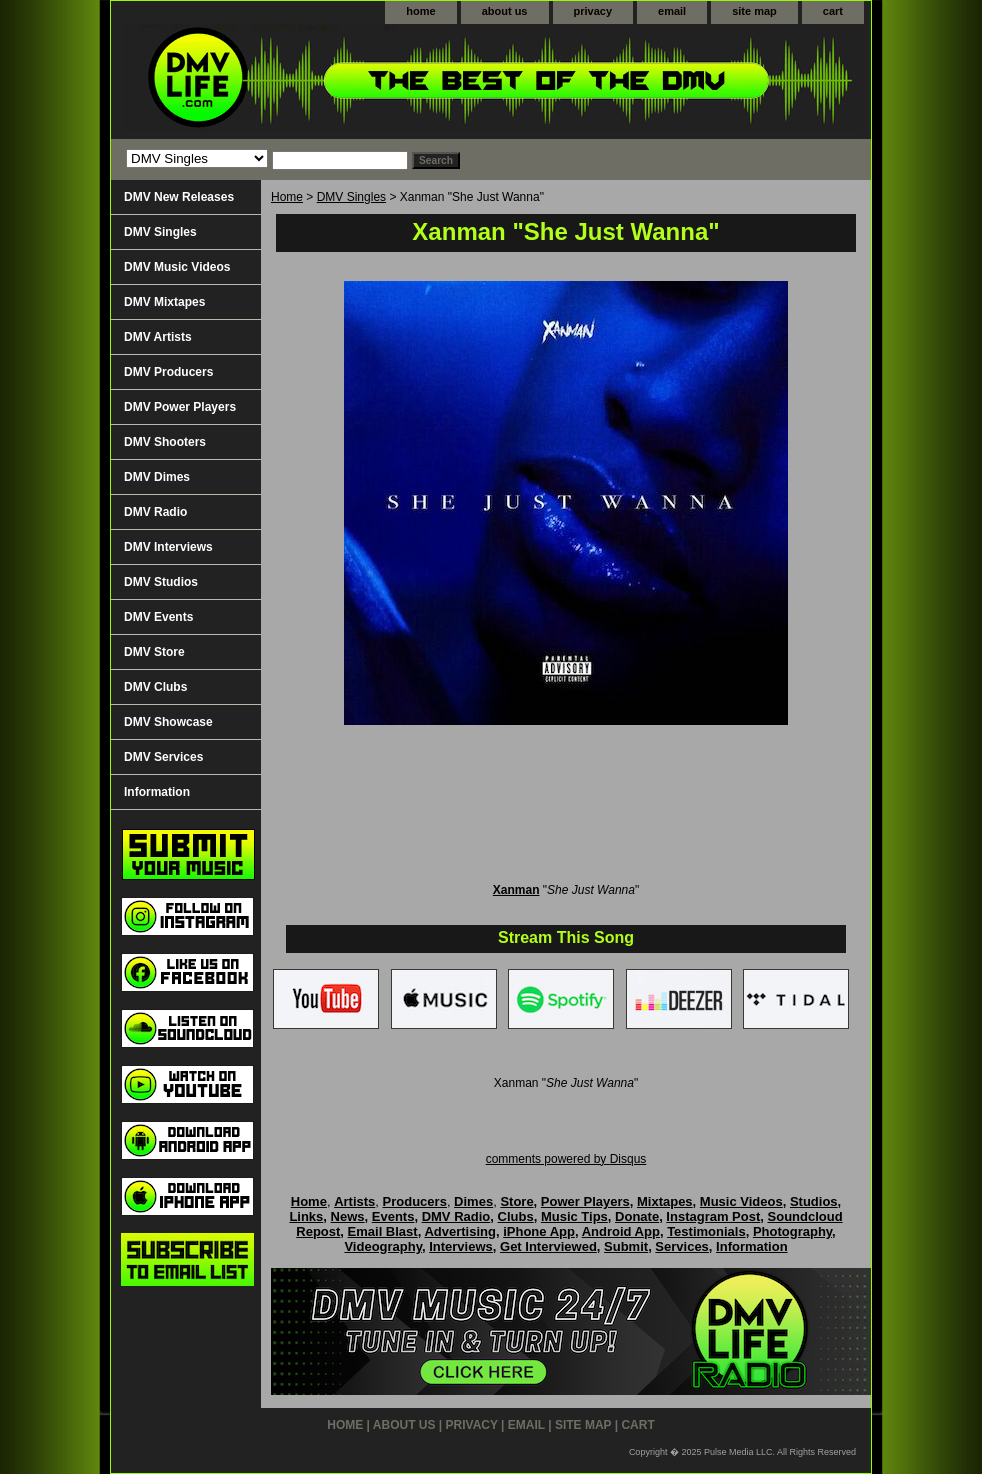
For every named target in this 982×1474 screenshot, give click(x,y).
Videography (383, 1246)
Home (287, 197)
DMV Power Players (180, 407)
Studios (814, 1201)
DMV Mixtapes (164, 302)
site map (754, 11)
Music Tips (574, 1216)
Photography (792, 1231)
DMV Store (154, 652)
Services (682, 1246)
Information (157, 792)
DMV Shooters (165, 442)
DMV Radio (155, 512)
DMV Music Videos (177, 267)
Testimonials (706, 1231)
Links (306, 1216)
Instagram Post (713, 1216)
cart (833, 11)
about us (505, 11)
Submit (626, 1246)
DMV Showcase (168, 722)
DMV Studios (161, 582)
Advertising (460, 1231)
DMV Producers (168, 372)
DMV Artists (158, 337)
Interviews (461, 1246)
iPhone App (539, 1231)
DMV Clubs (155, 687)
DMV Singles (351, 197)
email (672, 11)
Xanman (516, 890)
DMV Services (163, 757)
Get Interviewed (548, 1246)
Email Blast (383, 1231)
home (420, 11)
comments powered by (566, 1159)
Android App (621, 1231)
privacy (593, 11)
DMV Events (158, 617)
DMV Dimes (157, 477)
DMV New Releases (179, 197)
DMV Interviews (168, 547)
